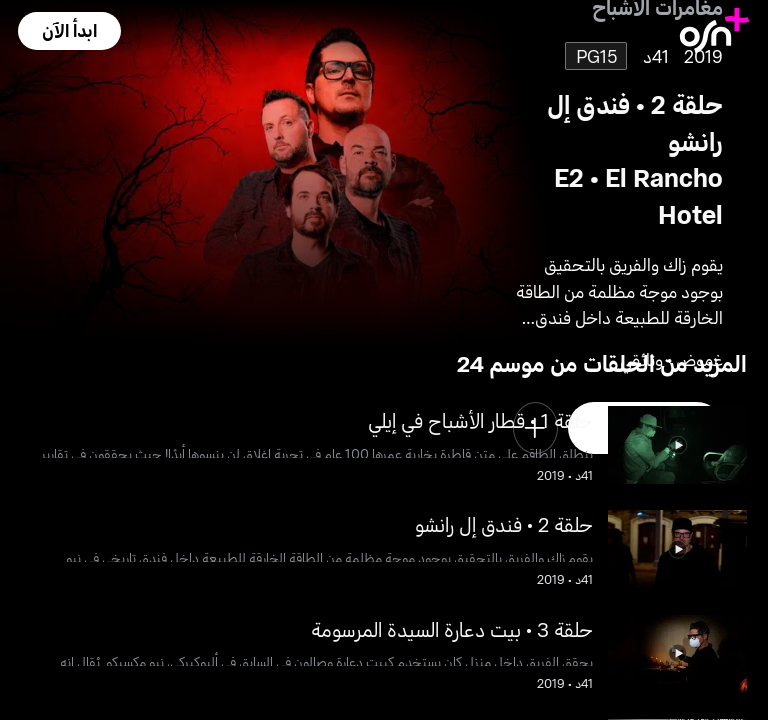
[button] (69, 31)
